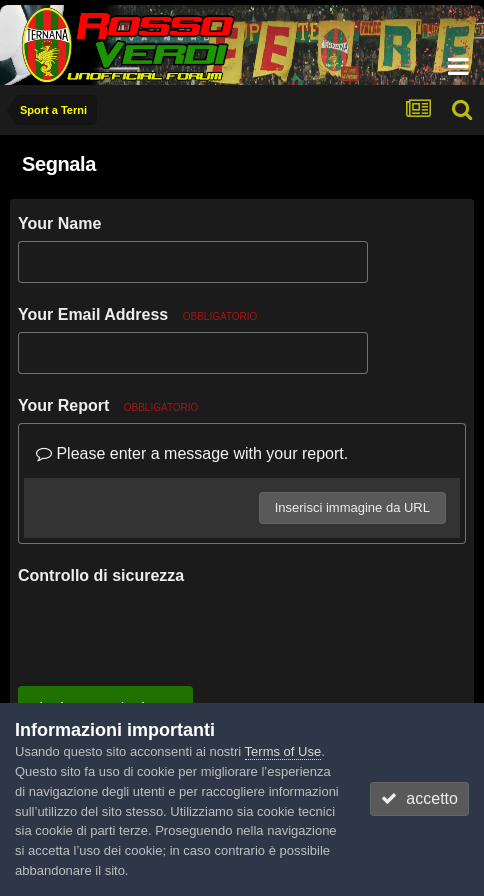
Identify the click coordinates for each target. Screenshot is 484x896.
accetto (419, 798)
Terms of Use (283, 751)
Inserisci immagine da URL (352, 507)
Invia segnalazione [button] (105, 630)
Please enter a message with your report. (192, 453)
